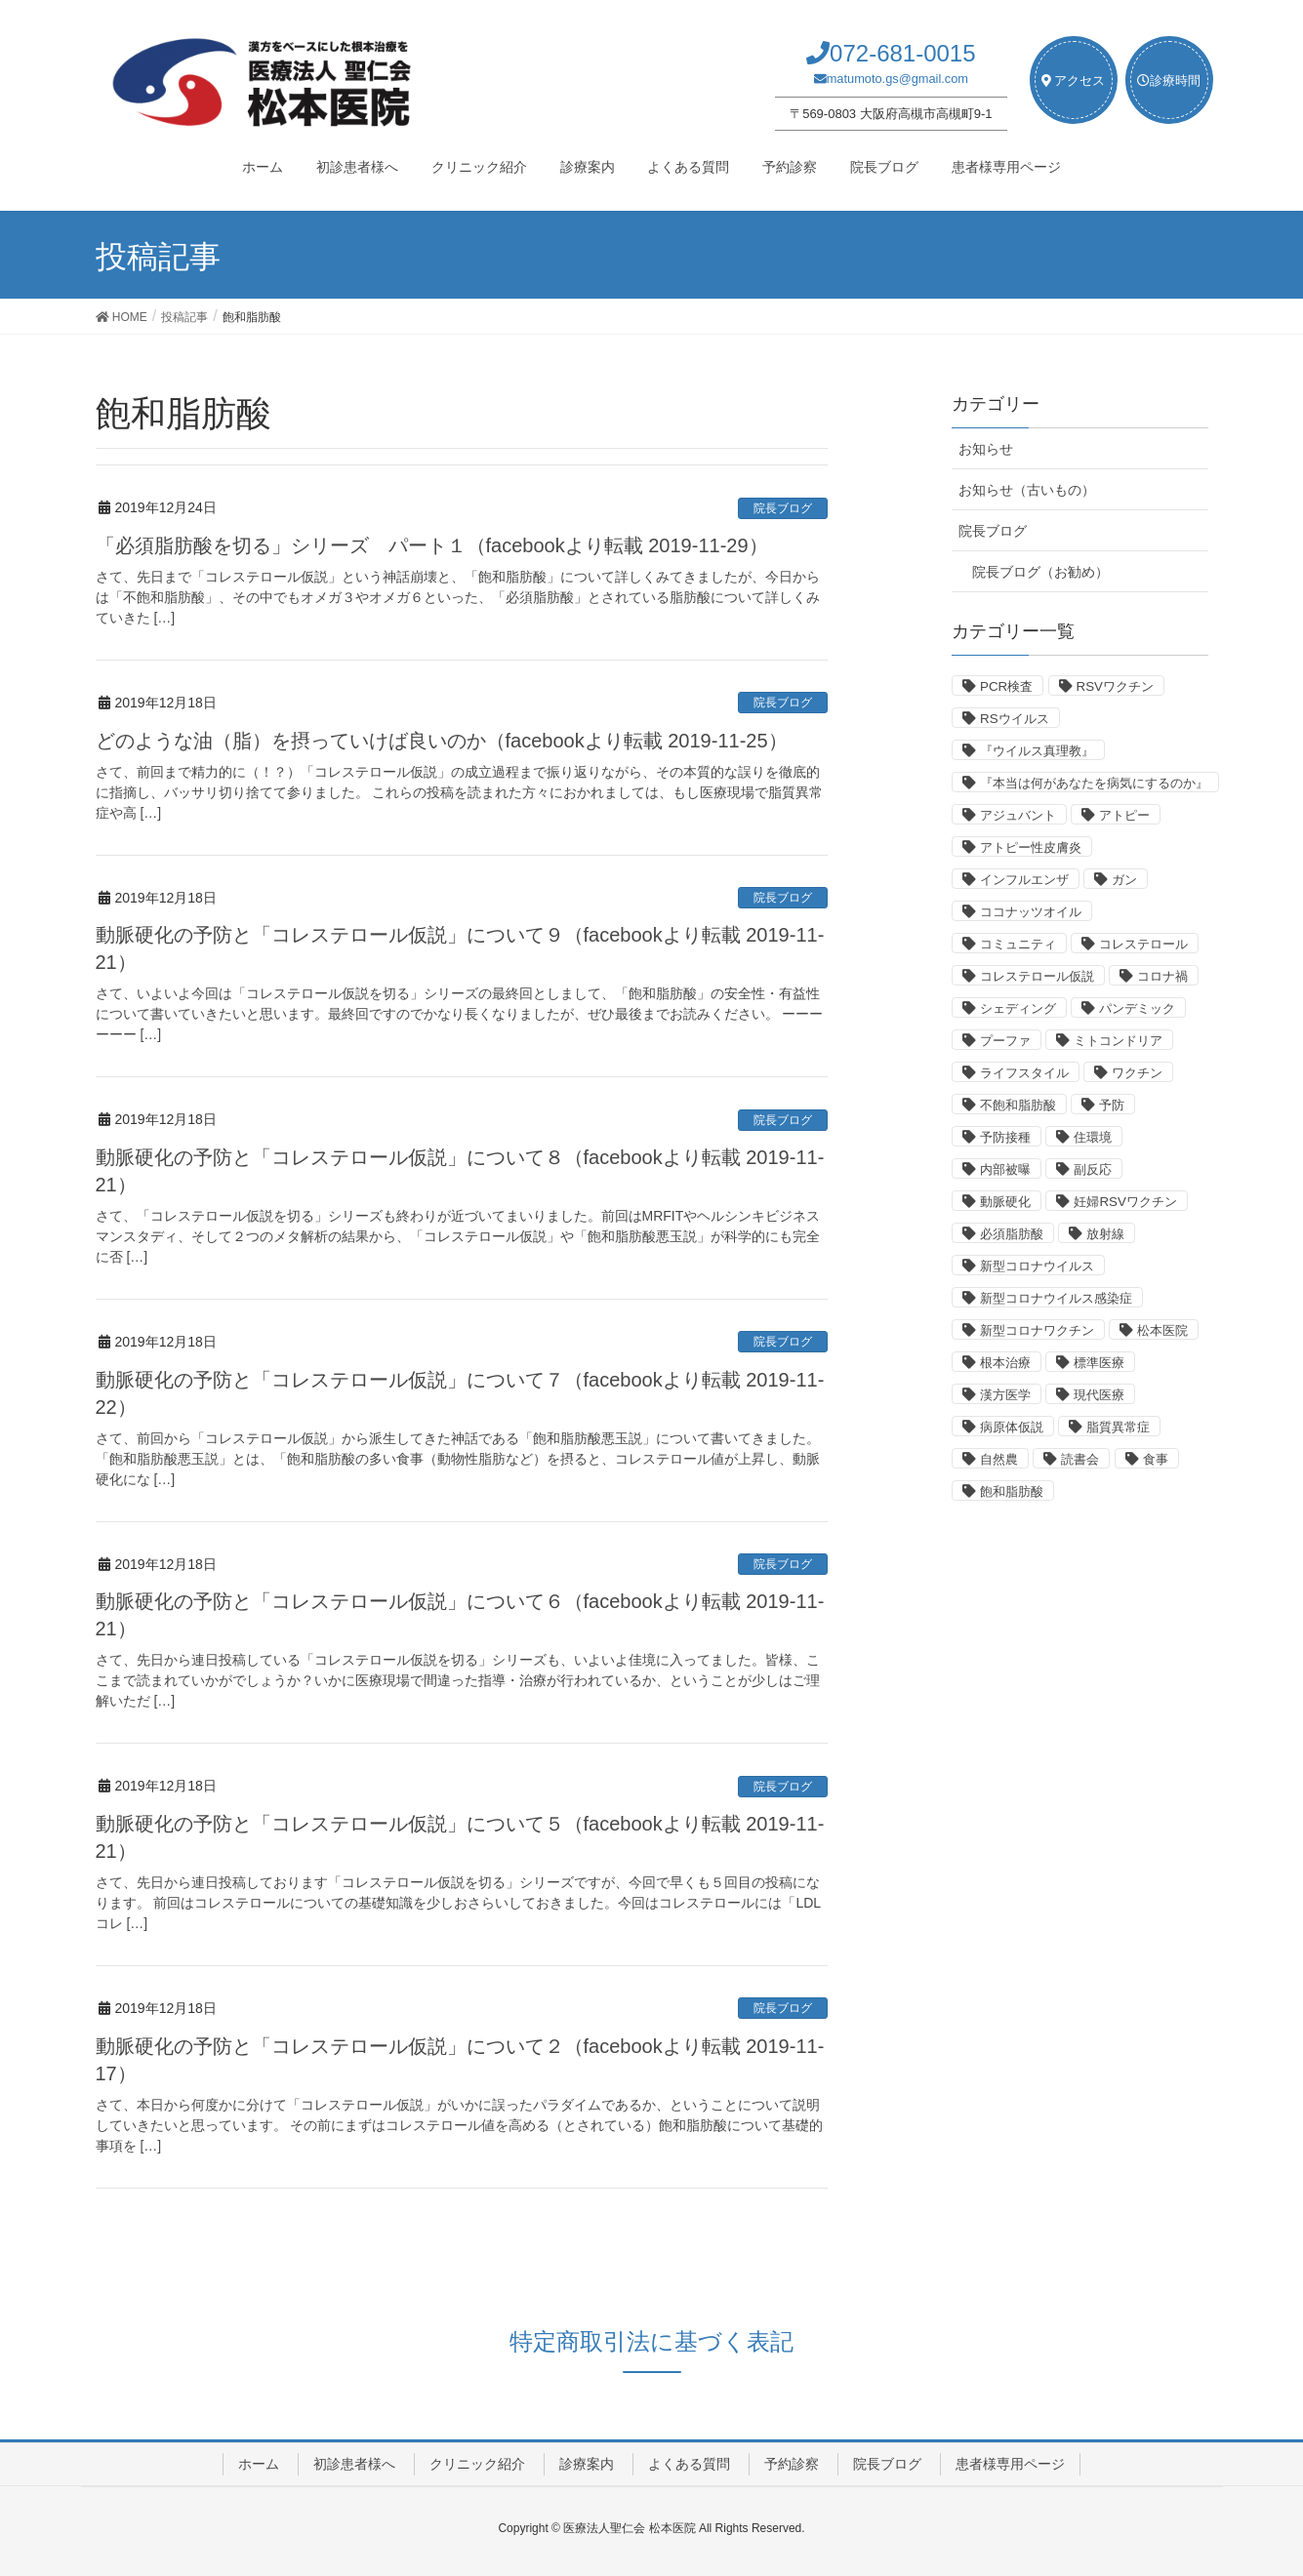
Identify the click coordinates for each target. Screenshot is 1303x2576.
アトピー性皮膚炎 (1030, 847)
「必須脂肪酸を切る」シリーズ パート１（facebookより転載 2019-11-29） (432, 545)
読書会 (1080, 1459)
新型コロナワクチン (1037, 1330)
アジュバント (1018, 815)
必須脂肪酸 (1011, 1234)
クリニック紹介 (477, 2464)
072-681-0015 (902, 53)
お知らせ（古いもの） (1026, 490)
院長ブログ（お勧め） (1040, 572)
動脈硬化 (1005, 1201)
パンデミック (1137, 1008)
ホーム (258, 2464)
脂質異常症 (1118, 1427)
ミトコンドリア (1118, 1040)
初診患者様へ (354, 2464)
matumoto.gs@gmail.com (897, 78)
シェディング (1018, 1008)
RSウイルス (1014, 718)
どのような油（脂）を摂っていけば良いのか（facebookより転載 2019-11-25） (442, 740)
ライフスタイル (1024, 1073)
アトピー (1124, 815)
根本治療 (1005, 1362)
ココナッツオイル (1030, 912)
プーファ (1005, 1040)
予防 (1111, 1105)
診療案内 (586, 2464)
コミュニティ (1018, 944)
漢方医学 (1005, 1395)
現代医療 (1099, 1395)
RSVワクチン (1115, 686)
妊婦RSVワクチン (1125, 1201)
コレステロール (1143, 944)
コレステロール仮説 (1037, 976)
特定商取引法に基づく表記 (651, 2341)
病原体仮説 (1011, 1427)
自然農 (999, 1459)
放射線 (1105, 1234)
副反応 (1093, 1169)
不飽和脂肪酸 (1018, 1105)
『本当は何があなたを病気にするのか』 (1094, 783)
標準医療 (1099, 1362)
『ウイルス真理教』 (1037, 751)
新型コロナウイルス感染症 (1056, 1298)
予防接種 (1005, 1137)
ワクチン (1137, 1073)
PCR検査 (1006, 686)
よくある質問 (689, 2464)
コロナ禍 (1162, 976)
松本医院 (1162, 1330)
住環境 (1093, 1137)
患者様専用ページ (1010, 2464)
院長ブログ (782, 508)
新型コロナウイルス (1037, 1266)
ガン (1124, 879)
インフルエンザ (1024, 879)
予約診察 (791, 2464)
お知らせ (985, 449)
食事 (1155, 1459)
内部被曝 (1005, 1169)
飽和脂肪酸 (1011, 1491)
